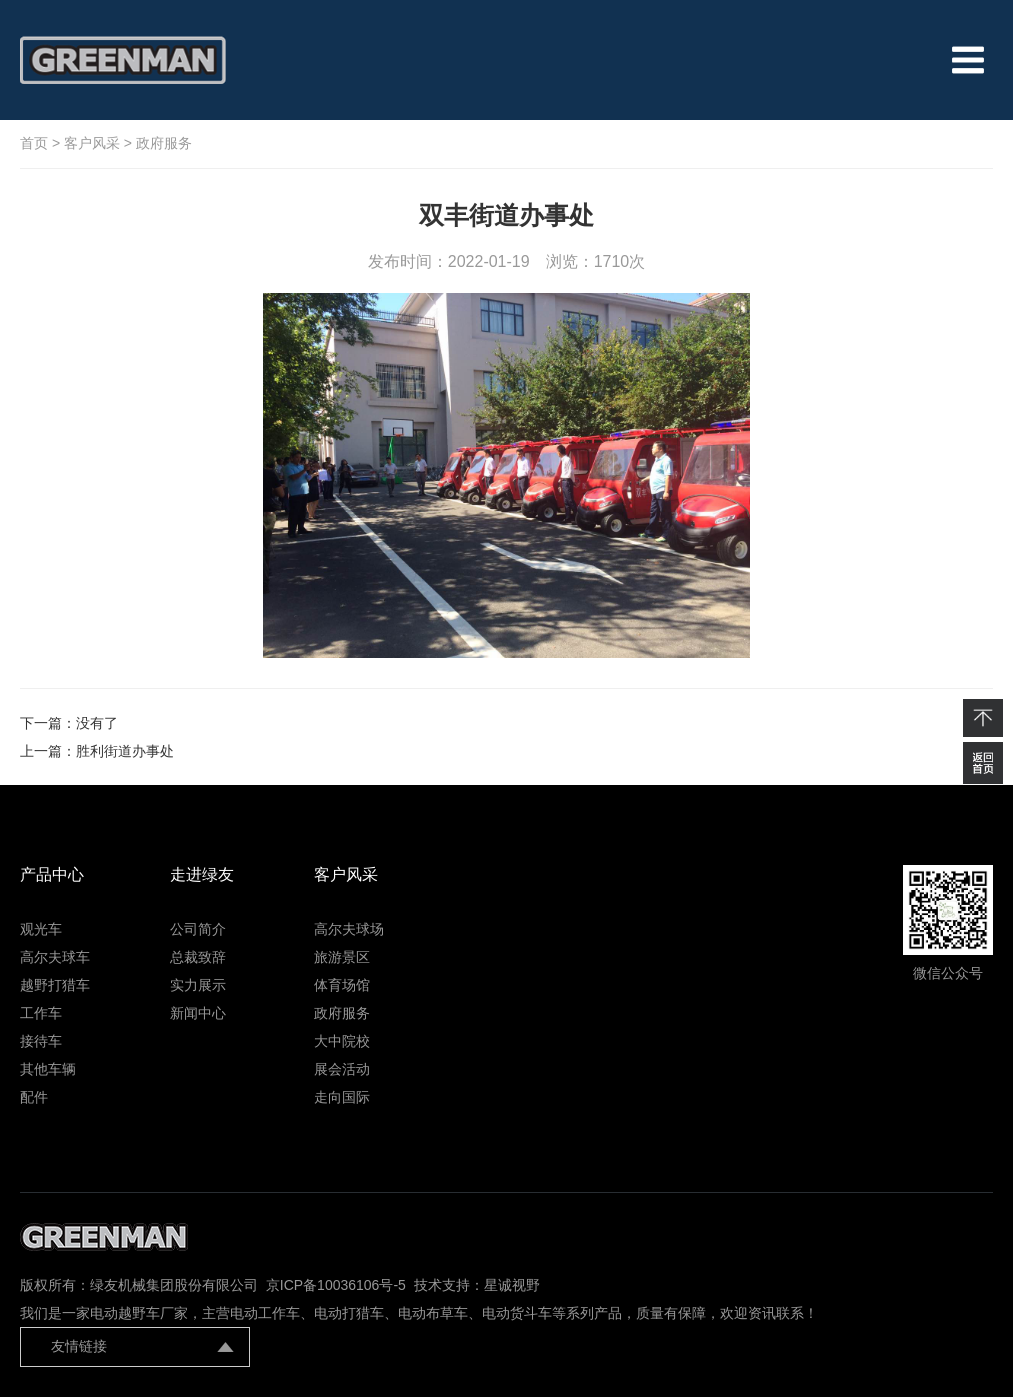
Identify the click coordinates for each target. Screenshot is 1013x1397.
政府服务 (164, 143)
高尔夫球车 (55, 957)
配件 (34, 1097)
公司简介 (198, 929)
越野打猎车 (55, 985)
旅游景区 (342, 957)
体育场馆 (342, 985)
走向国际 (342, 1097)
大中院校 (342, 1041)
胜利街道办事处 (125, 751)
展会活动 (342, 1069)
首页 (34, 143)
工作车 (41, 1013)
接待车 (41, 1041)
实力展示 (198, 985)
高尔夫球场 (349, 929)
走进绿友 (202, 874)
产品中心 (52, 874)
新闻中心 (198, 1013)
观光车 (41, 929)
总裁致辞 (198, 957)
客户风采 (92, 143)
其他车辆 (48, 1069)
